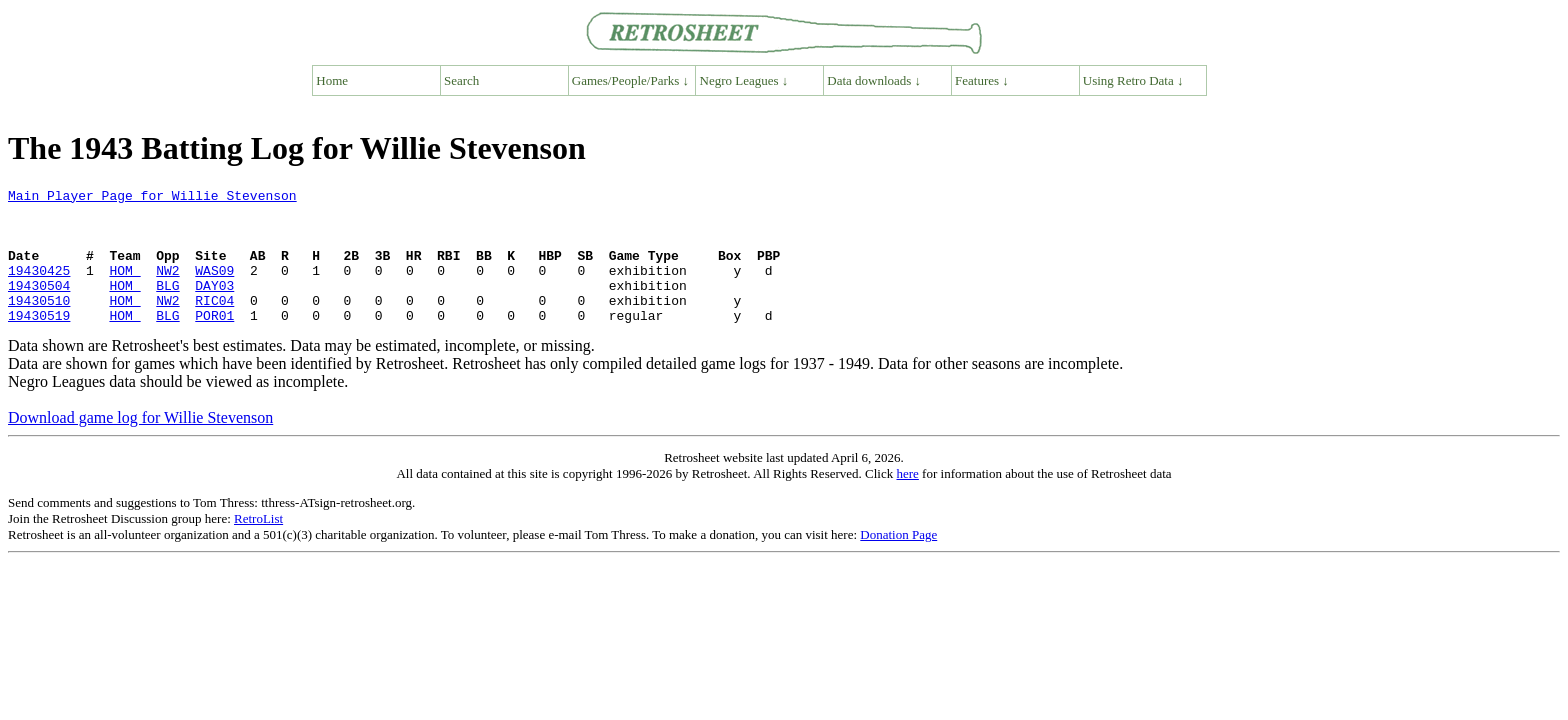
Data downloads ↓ (874, 80)
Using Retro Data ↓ (1133, 80)
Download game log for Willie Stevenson (140, 444)
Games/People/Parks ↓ (630, 80)
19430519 (39, 342)
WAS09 (214, 288)
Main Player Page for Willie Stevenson (152, 198)
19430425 (39, 288)
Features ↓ (982, 80)
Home (332, 80)
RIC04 (214, 324)
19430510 (39, 324)
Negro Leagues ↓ (744, 80)
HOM (124, 288)
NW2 (167, 288)
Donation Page (898, 561)
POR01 (214, 342)
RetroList (258, 545)
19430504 (39, 306)
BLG (167, 306)
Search (461, 80)
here (907, 500)
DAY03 (214, 306)
